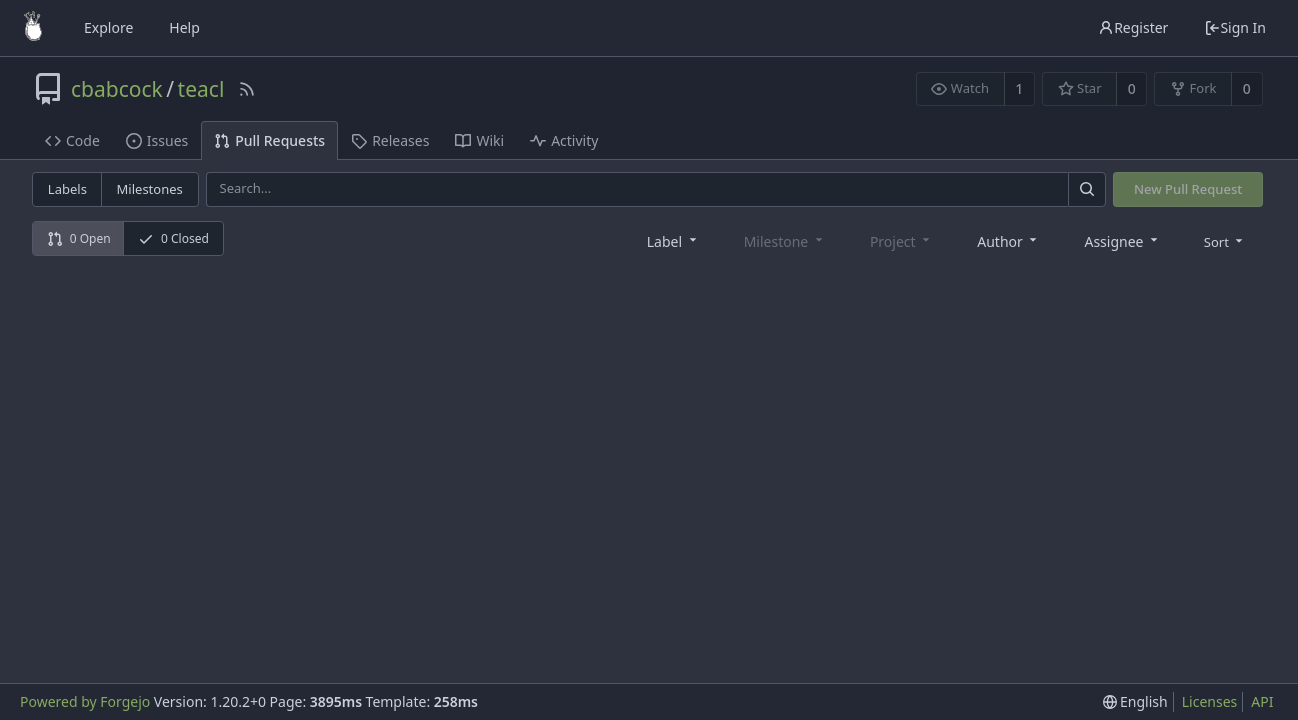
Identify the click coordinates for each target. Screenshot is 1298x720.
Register (1133, 27)
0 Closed (173, 238)
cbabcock (117, 89)
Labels (67, 189)
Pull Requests (269, 140)
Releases (390, 140)
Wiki (479, 140)
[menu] (1225, 241)
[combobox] (673, 240)
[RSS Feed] (247, 89)
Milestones (150, 189)
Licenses (1210, 701)
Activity (564, 140)
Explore (108, 27)
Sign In (1235, 27)
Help (184, 27)
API (1262, 701)
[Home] (33, 28)
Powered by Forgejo (85, 701)
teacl (201, 89)
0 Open (79, 238)
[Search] (1087, 189)
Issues (157, 140)
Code (72, 140)
